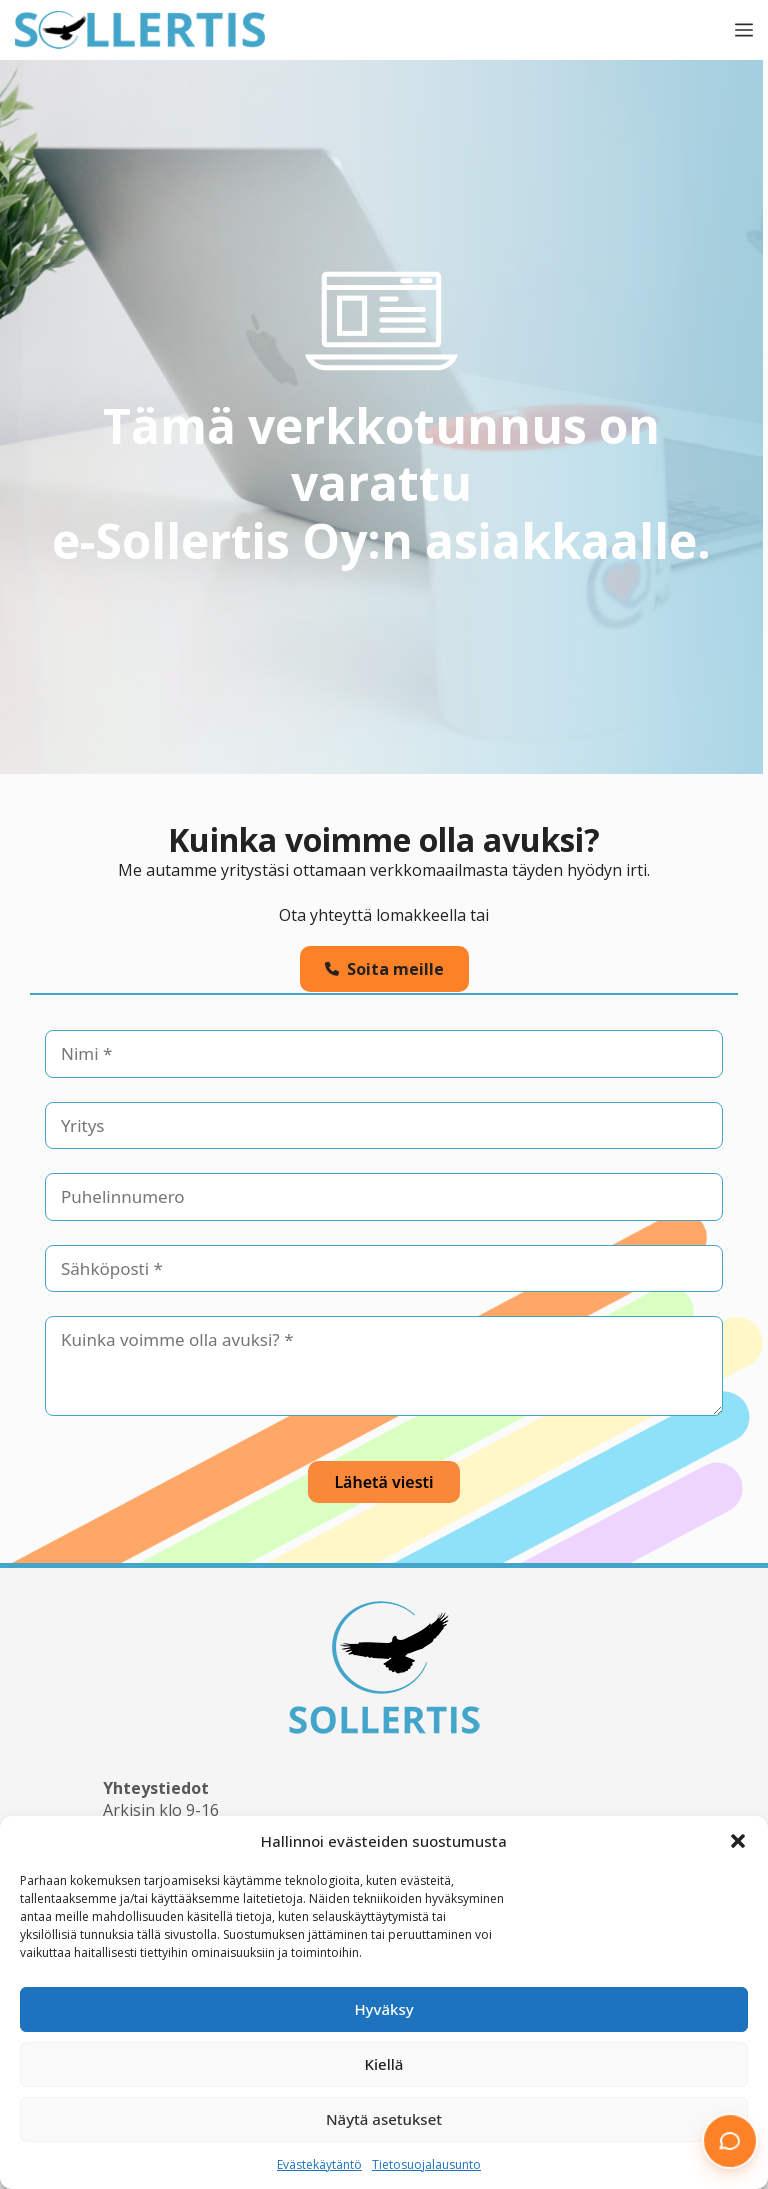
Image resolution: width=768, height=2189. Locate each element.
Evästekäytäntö (319, 2164)
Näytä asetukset (384, 2119)
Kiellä (384, 2064)
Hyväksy (383, 2009)
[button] (738, 1841)
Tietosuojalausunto (426, 2164)
